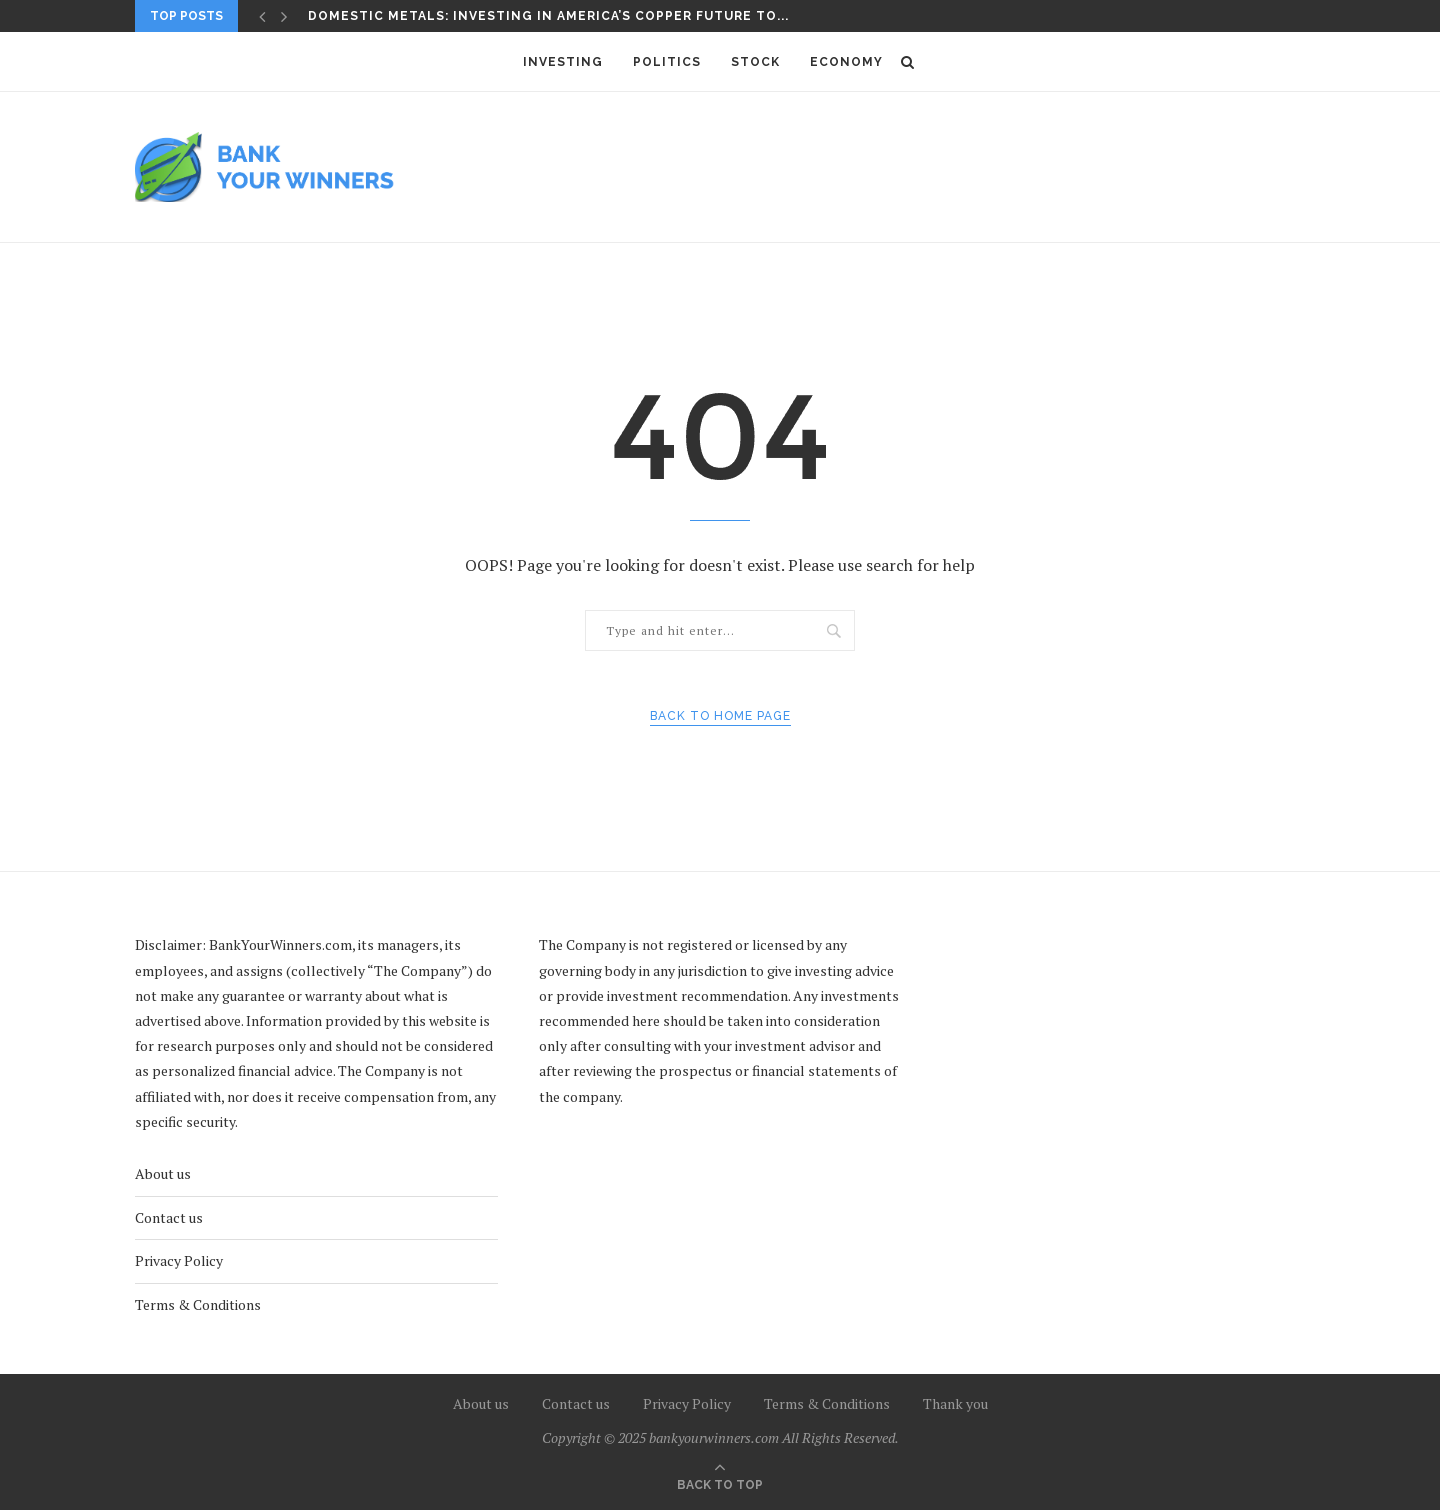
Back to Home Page (720, 716)
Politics (667, 62)
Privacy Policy (179, 1260)
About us (163, 1173)
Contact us (169, 1217)
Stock (755, 62)
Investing (563, 62)
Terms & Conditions (198, 1304)
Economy (846, 62)
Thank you (955, 1403)
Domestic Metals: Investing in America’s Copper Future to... (548, 16)
